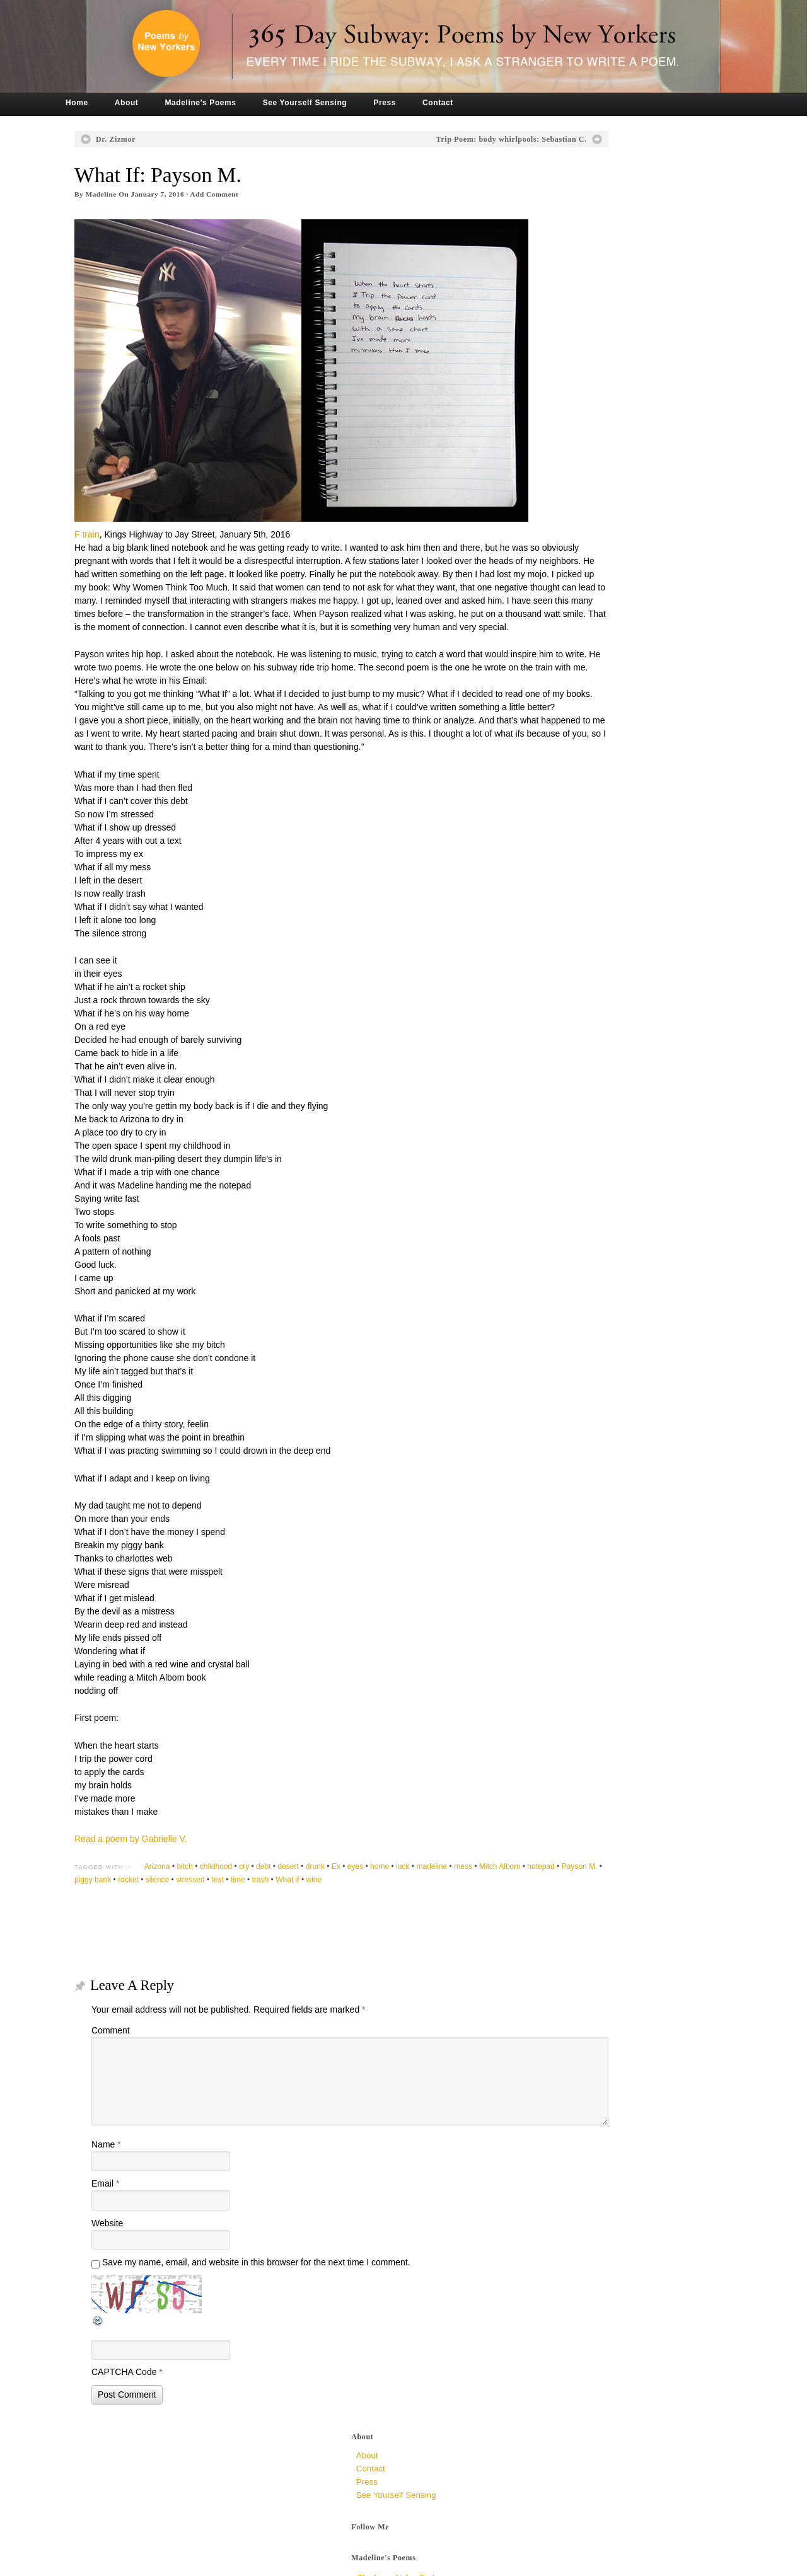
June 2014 (563, 1168)
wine (470, 1915)
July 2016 (561, 837)
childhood (247, 1901)
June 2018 (563, 612)
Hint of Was (567, 291)
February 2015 (570, 1062)
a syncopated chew (581, 306)
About (158, 102)
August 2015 (567, 982)
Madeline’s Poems (231, 102)
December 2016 (573, 771)
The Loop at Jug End (583, 275)
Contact (468, 102)
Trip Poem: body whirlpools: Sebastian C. (416, 139)
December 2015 (573, 929)
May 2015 (561, 1022)
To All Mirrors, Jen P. (582, 384)
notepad (168, 1915)
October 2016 (569, 797)
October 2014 (569, 1115)
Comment (141, 2066)
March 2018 (565, 652)
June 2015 (563, 1009)
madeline (463, 1901)
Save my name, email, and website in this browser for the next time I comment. (287, 2297)
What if (443, 1915)
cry (275, 1901)
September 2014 (574, 1128)
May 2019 (561, 559)
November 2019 (573, 519)
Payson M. (206, 1915)
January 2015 (569, 1075)
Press (415, 102)
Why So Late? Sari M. (584, 399)
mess (494, 1901)
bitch (216, 1901)
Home (107, 102)
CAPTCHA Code (154, 2407)
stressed (346, 1915)
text (374, 1915)
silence (313, 1915)
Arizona (188, 1901)
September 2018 (574, 599)
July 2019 (561, 546)
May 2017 (561, 705)
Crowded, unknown (580, 430)
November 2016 (573, 784)
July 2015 (561, 996)
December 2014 (573, 1088)
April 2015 (562, 1035)
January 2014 (569, 1234)
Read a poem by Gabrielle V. (161, 1875)
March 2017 (565, 731)
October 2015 (569, 956)
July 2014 (561, 1154)
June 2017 (563, 691)
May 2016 (561, 863)
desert (319, 1901)
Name (137, 2180)
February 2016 (570, 903)
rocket (284, 1915)
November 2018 (573, 585)
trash (416, 1915)
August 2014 (567, 1141)
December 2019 (573, 506)
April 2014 (562, 1194)
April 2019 (562, 572)
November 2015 (573, 943)
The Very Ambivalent (582, 321)
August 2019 (567, 533)
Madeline (132, 194)
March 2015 (565, 1049)
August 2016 (567, 824)
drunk (346, 1901)
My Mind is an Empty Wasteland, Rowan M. (624, 415)
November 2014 (573, 1102)
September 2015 (574, 969)
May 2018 (561, 625)
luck (433, 1901)
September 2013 (574, 1274)
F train (118, 503)
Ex (367, 1901)
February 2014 (570, 1221)
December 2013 (573, 1247)
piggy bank (249, 1915)
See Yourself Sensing (336, 102)
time (394, 1915)
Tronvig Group (277, 2562)
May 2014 (561, 1181)
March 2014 (565, 1207)
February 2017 (570, 744)
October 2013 (569, 1260)
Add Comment (245, 194)
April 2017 (562, 718)
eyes (386, 1901)
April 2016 (562, 877)
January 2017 (569, 757)
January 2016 (569, 916)
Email (136, 2219)
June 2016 (563, 850)
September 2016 (574, 810)
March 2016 (565, 890)
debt (294, 1901)
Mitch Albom (126, 1915)
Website (138, 2258)
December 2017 (573, 665)
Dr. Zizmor (146, 139)
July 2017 (561, 678)
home (410, 1901)
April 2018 (562, 638)
